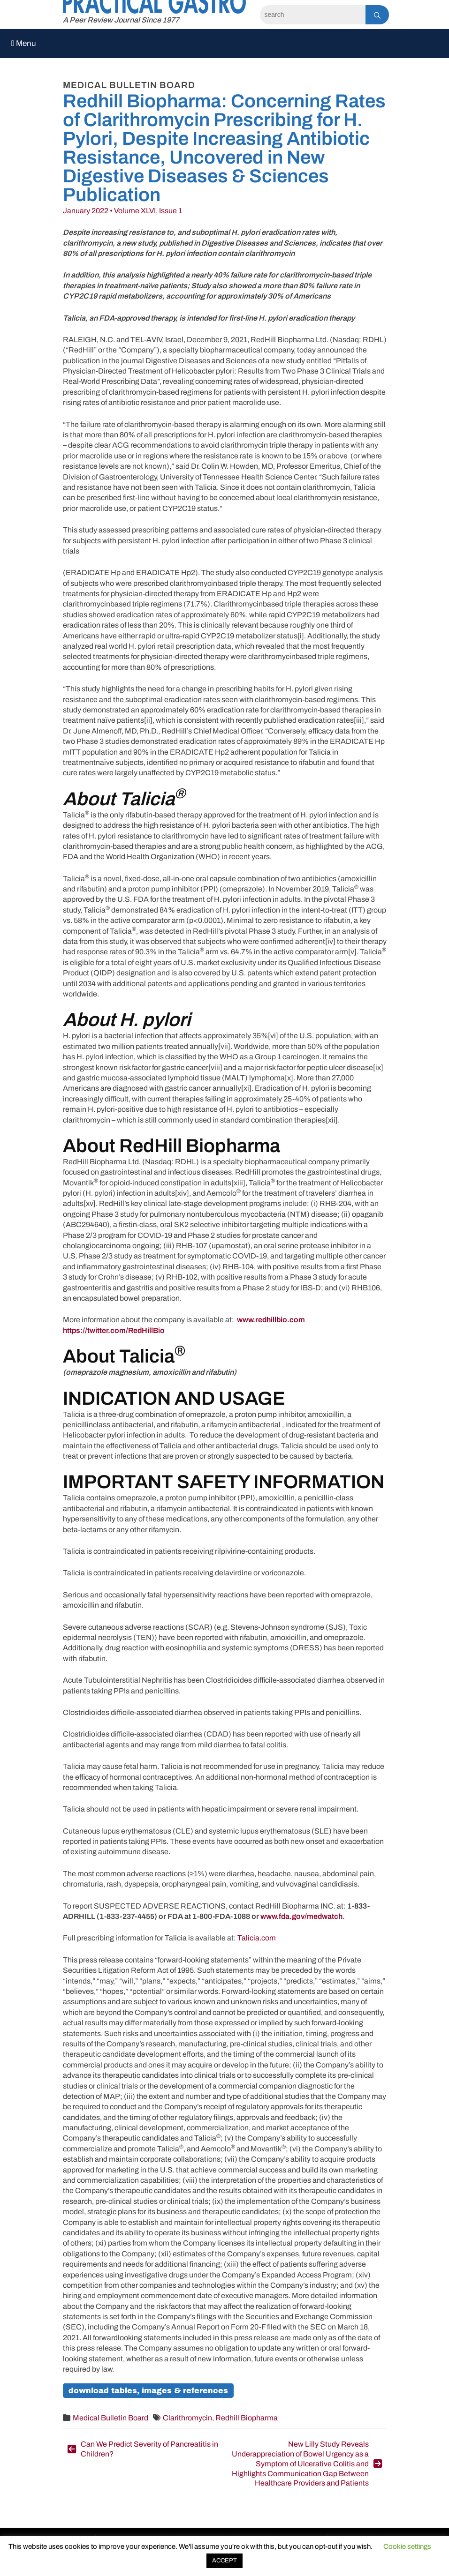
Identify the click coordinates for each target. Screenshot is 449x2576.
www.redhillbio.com (271, 1320)
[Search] (312, 14)
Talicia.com (256, 1938)
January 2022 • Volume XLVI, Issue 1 (122, 211)
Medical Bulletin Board (110, 2418)
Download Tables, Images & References (148, 2391)
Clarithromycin (187, 2418)
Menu (23, 43)
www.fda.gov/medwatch (301, 1916)
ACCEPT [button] (224, 2560)
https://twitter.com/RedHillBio (114, 1330)
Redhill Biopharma (246, 2418)
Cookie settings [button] (407, 2546)
